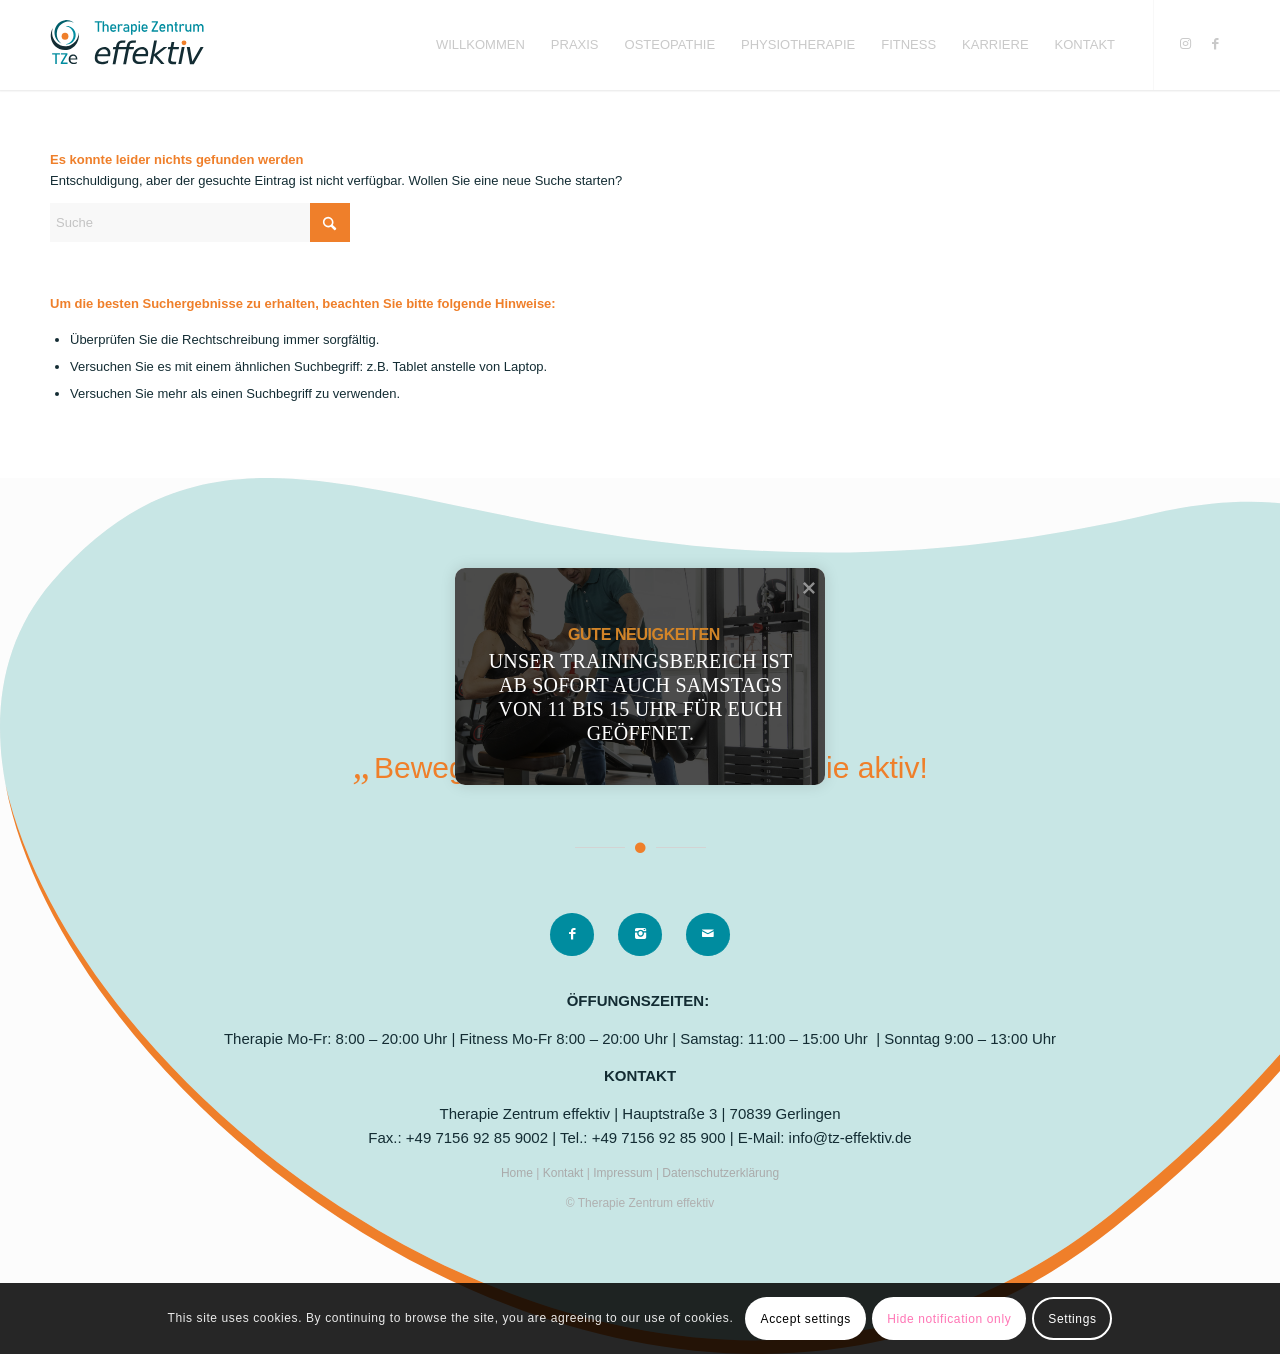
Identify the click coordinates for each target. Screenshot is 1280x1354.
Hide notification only (949, 1319)
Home (518, 1173)
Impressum (624, 1173)
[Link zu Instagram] (1185, 44)
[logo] (127, 45)
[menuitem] (480, 45)
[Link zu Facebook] (1215, 44)
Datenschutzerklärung (720, 1173)
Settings (1072, 1319)
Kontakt (565, 1173)
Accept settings (806, 1319)
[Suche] (200, 222)
